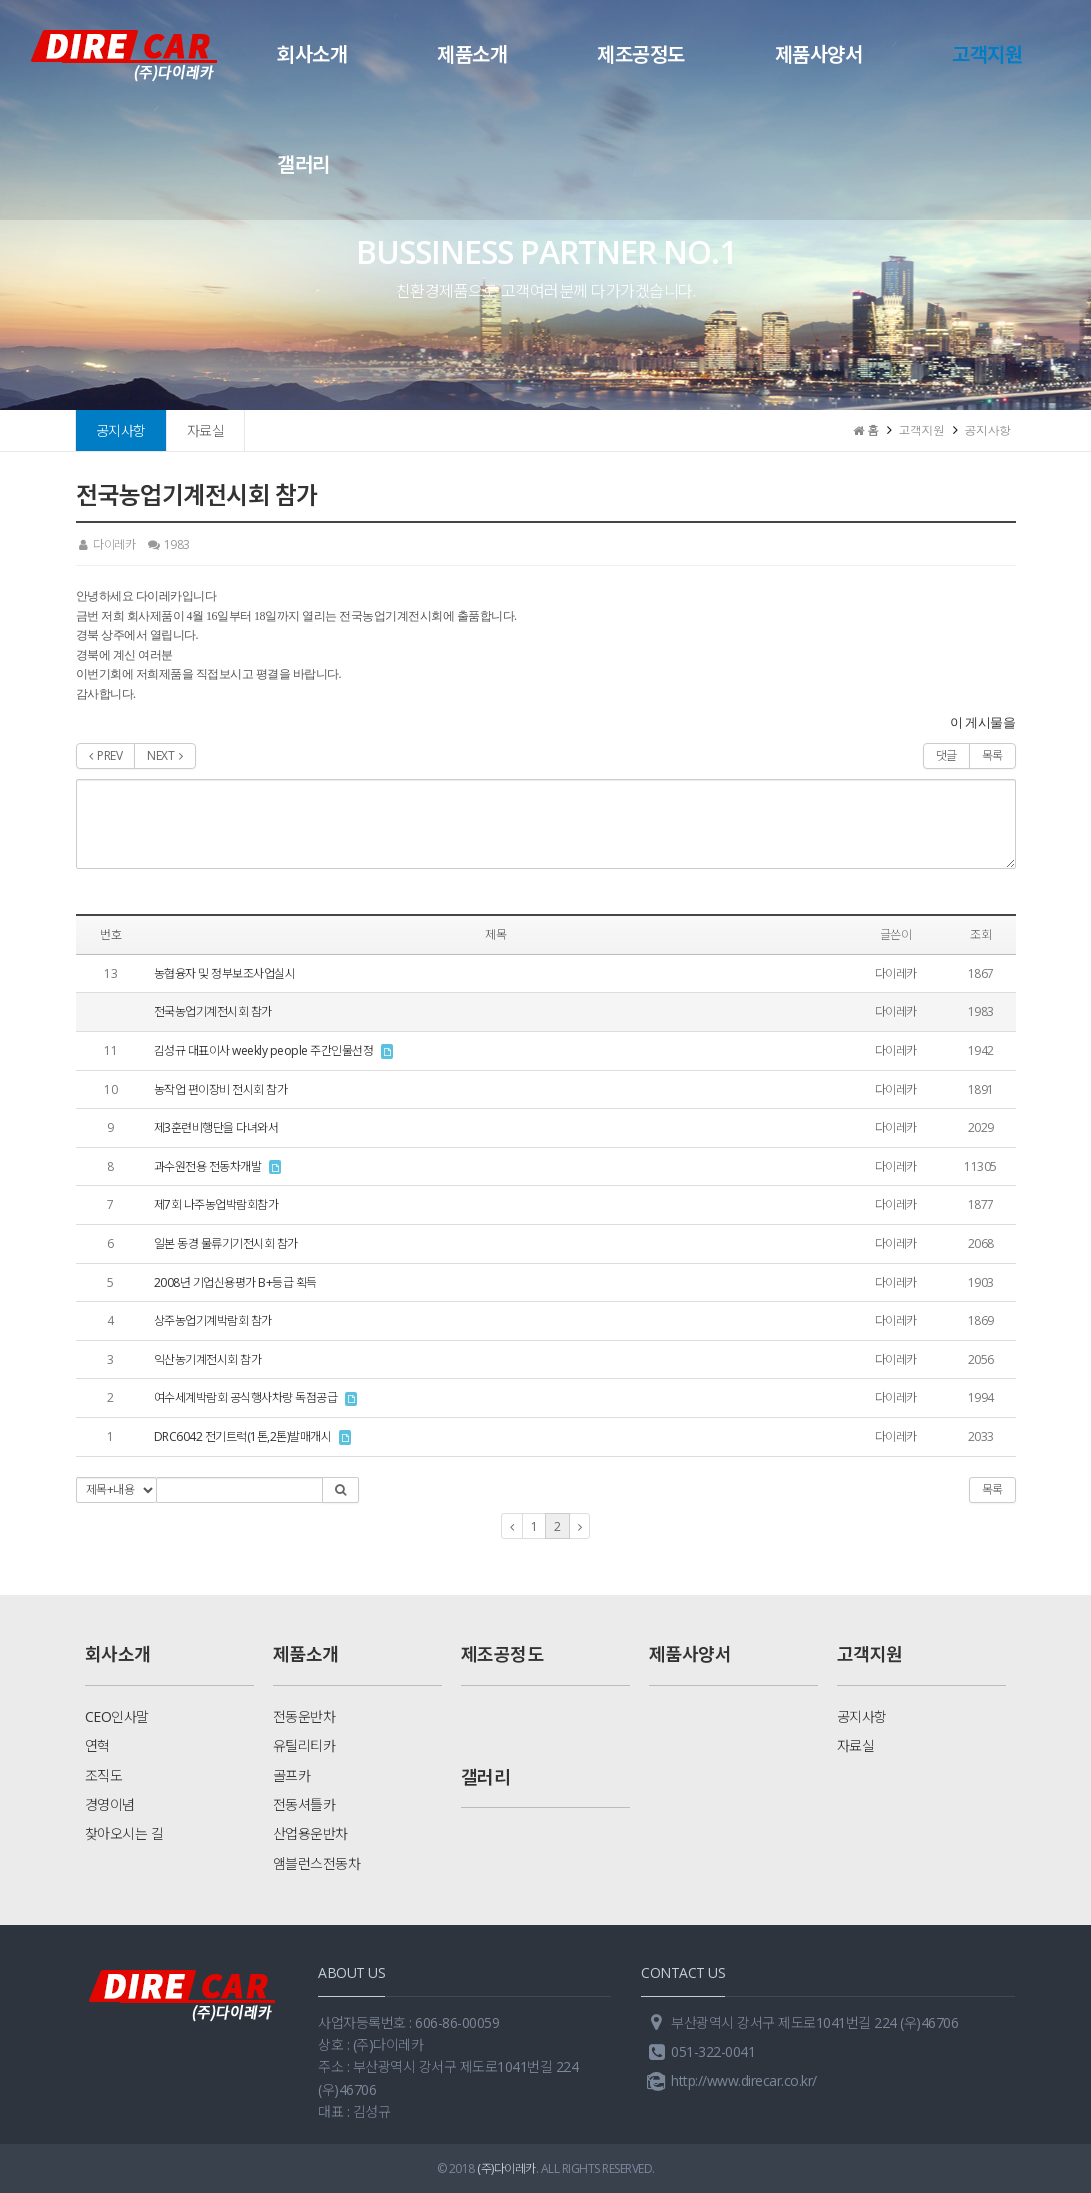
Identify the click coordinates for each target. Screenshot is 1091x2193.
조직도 (104, 1775)
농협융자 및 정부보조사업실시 (225, 973)
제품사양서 (819, 54)
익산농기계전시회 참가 (208, 1359)
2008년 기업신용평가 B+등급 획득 (235, 1282)
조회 (980, 934)
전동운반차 (304, 1716)
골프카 (292, 1775)
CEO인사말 (117, 1716)
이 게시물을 (983, 722)
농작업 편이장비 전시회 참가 (221, 1089)
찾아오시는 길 (124, 1833)
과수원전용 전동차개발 (208, 1166)
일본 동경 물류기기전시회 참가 (226, 1243)
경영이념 (110, 1804)
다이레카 (106, 544)
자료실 (206, 430)
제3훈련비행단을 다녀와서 (216, 1127)
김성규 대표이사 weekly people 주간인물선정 (264, 1050)
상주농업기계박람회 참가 (213, 1320)
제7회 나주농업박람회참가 (216, 1204)
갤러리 (303, 164)
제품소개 (472, 54)
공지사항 (121, 430)
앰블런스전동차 (317, 1863)
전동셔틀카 (304, 1804)
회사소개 (312, 54)
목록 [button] (992, 1489)
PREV (106, 755)
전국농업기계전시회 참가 (213, 1011)
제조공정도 (641, 54)
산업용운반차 (310, 1833)
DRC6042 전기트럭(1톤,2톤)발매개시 (243, 1436)
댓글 (946, 755)
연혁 (97, 1745)
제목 (495, 934)
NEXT (165, 755)
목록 (992, 755)
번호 (110, 934)
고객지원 (987, 54)
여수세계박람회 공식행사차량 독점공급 (246, 1397)
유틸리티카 (304, 1745)
